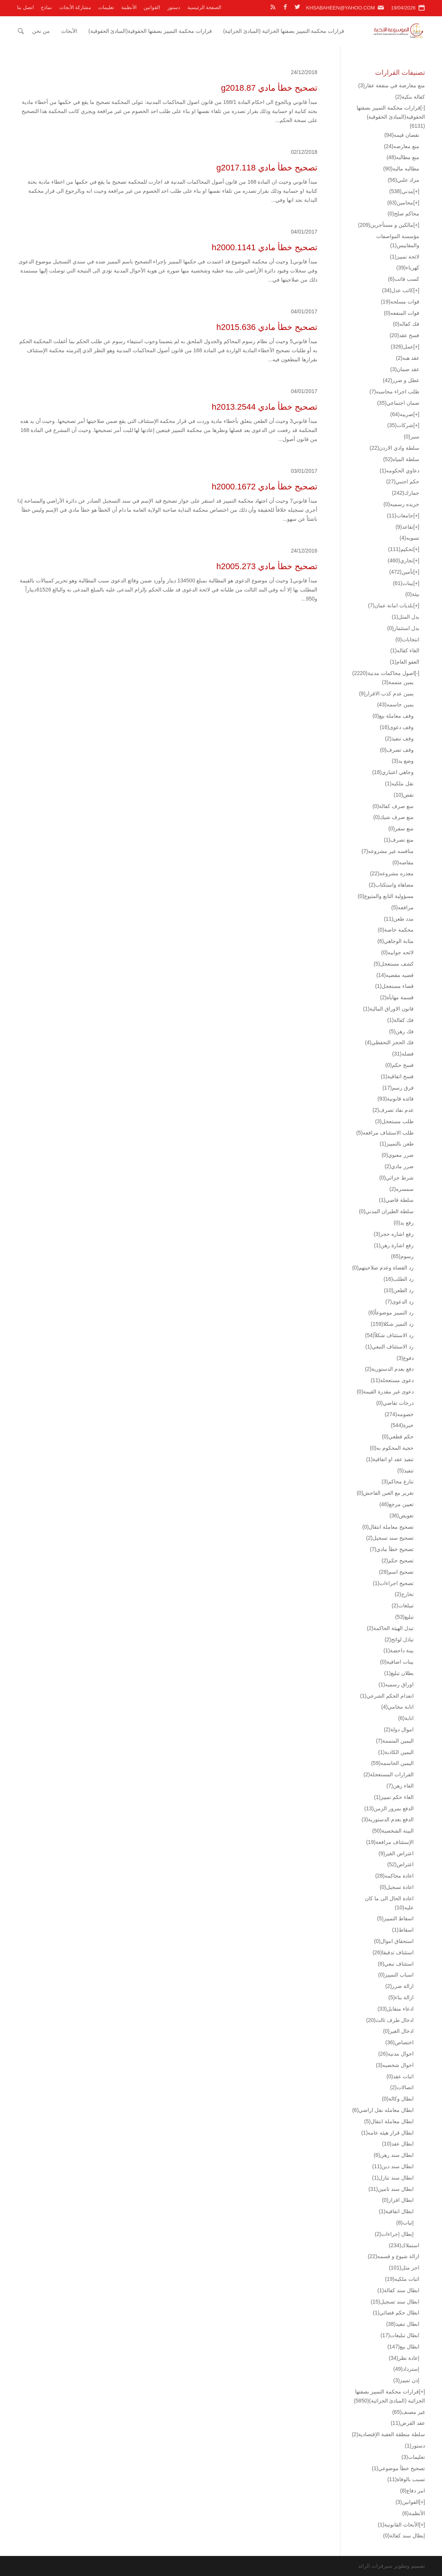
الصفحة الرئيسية (204, 7)
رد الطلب (398, 1279)
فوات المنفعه (401, 313)
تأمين (401, 572)
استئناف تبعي (396, 1964)
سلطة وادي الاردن (394, 448)
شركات (400, 425)
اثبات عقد (400, 2076)
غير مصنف (408, 2412)
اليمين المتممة (395, 1741)
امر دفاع (412, 2491)
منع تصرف (399, 840)
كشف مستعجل (394, 964)
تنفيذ (405, 1471)
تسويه (409, 538)
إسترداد (406, 2369)
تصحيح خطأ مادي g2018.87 (269, 88)
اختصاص (399, 2042)
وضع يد (403, 761)
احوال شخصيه (395, 2065)
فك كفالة (400, 1020)
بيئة (412, 594)
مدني (401, 191)
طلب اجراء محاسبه (394, 392)
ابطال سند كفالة (398, 2290)
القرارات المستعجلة (388, 1774)
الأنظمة (129, 7)
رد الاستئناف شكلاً (389, 1335)
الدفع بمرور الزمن (389, 1808)
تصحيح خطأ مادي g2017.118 (266, 167)
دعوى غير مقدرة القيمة (385, 1392)
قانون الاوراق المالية (388, 1009)
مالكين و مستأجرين (385, 225)
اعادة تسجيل (397, 1887)
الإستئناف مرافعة (390, 1842)
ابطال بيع (403, 2347)
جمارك (405, 493)
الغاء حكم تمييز (394, 1797)
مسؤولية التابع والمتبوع (386, 896)
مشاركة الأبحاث (75, 7)
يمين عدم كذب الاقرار (386, 693)
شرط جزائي (396, 1178)
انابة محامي (397, 1707)
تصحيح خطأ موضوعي (398, 2468)
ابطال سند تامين (391, 2189)
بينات (403, 583)
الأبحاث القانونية (398, 2525)
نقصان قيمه (401, 135)
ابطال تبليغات (399, 2335)
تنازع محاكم (398, 1481)
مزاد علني (403, 180)
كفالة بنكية (410, 97)
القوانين (152, 7)
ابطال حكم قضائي (396, 2313)
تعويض (401, 1515)
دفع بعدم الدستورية (389, 1369)
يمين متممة (398, 682)
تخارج (404, 1594)
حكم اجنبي (402, 481)
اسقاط (403, 1930)
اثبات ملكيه (402, 2279)
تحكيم (400, 549)
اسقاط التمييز (395, 1918)
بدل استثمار (403, 628)
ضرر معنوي (398, 1155)
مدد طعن (399, 919)
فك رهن (401, 1031)
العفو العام (404, 662)
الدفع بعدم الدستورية (388, 1819)
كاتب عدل (397, 290)
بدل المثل (405, 617)
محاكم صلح (403, 214)
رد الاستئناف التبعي (389, 1347)
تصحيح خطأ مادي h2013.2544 (264, 407)
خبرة (402, 1425)
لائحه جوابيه (397, 952)
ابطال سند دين (393, 2166)
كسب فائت (403, 279)
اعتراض (400, 1864)
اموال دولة (399, 1729)
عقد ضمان (404, 369)
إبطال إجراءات (394, 2234)
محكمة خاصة (396, 930)
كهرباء (407, 268)
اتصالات (402, 2087)
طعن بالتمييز (397, 1144)
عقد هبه (407, 358)
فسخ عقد (404, 335)
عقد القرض (408, 2423)
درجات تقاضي (395, 1403)
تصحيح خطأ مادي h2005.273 (266, 566)
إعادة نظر (404, 2358)
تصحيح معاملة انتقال (388, 1527)
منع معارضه (401, 146)
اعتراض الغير (396, 1853)
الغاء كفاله (404, 650)
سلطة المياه (401, 459)
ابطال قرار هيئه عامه (387, 2133)
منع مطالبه (402, 157)
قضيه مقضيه (395, 975)
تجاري (400, 560)
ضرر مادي (399, 1166)
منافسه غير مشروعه (388, 851)
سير (411, 436)
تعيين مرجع (396, 1504)
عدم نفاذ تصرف (393, 1110)
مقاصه (403, 862)
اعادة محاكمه (394, 1876)
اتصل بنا (25, 7)
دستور (173, 7)
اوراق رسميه (396, 1684)
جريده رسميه (401, 504)
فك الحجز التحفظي (389, 1042)
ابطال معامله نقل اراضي (383, 2110)
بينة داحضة (398, 1650)
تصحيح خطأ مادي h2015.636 (266, 327)
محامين (400, 203)
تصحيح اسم (396, 1572)
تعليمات (106, 7)
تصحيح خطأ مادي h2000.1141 (264, 247)
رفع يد (404, 1223)
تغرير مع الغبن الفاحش (385, 1493)
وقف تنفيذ (399, 738)
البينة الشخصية (393, 1831)
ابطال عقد (398, 2144)
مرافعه (402, 907)
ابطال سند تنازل (393, 2178)
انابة (406, 1718)
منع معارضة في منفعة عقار (391, 85)
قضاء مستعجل (394, 986)
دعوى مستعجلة (392, 1380)
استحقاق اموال (394, 1941)
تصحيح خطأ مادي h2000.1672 (264, 486)
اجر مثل (404, 2268)
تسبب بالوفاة (406, 2479)
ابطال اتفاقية (396, 2211)
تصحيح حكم (398, 1560)
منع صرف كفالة (393, 806)
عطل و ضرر (401, 380)
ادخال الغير (398, 2031)
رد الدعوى (399, 1302)
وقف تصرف (397, 750)
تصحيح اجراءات (393, 1583)
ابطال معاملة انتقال (389, 2121)
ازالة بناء (401, 1997)
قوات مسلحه (400, 302)
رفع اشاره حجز (394, 1234)
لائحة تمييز (404, 257)
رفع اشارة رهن (394, 1245)
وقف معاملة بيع (393, 716)
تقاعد (404, 527)
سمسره (401, 1189)
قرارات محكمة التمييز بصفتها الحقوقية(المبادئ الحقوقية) (150, 31)
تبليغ (404, 1617)
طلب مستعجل (394, 1121)
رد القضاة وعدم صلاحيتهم (383, 1268)
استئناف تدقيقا (393, 1952)
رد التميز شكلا (392, 1324)
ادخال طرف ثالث (390, 2020)
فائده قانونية (395, 1099)
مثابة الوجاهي (395, 941)
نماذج (46, 7)
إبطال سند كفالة (404, 2536)
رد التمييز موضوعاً (391, 1313)
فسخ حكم (399, 1065)
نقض (404, 795)
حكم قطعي (398, 1437)
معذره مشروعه (392, 873)
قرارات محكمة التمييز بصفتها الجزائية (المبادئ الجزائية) (284, 31)
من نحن (41, 31)
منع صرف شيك (393, 817)
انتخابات (407, 639)
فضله (403, 1054)
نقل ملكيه (399, 783)
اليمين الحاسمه (392, 1763)
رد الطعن (399, 1290)
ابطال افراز (398, 2200)
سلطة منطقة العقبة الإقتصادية (388, 2434)
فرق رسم (398, 1088)
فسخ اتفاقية (397, 1076)
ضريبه (401, 414)
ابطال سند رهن (394, 2155)
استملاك (404, 2245)
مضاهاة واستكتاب (391, 885)
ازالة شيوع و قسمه (393, 2256)
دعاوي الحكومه (399, 471)
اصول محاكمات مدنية (383, 673)
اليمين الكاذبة (396, 1752)
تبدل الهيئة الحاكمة (390, 1628)
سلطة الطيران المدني (386, 1211)
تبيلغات (403, 1605)
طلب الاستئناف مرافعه (385, 1133)
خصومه (399, 1414)
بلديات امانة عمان (390, 605)
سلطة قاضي (396, 1200)
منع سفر (401, 828)
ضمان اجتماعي (398, 403)
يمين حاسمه (395, 704)
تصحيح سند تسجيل (390, 1538)
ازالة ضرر (399, 1986)
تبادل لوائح (399, 1639)
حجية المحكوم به (392, 1448)
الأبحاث (69, 31)
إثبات (405, 2223)
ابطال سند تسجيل (395, 2302)
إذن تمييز (406, 2380)
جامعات (400, 515)
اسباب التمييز (396, 1975)
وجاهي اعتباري (393, 772)
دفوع (405, 1358)
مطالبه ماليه (401, 169)
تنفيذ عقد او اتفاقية (390, 1459)
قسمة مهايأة (397, 997)
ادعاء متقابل (395, 2009)
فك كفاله (406, 324)
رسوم (402, 1256)
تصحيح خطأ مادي (392, 1549)
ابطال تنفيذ (402, 2324)
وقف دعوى (397, 727)
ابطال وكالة (398, 2099)
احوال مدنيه (396, 2054)
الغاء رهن (400, 1786)
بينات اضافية (397, 1662)
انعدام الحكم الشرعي (387, 1696)
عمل (402, 347)
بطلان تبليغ (399, 1673)
